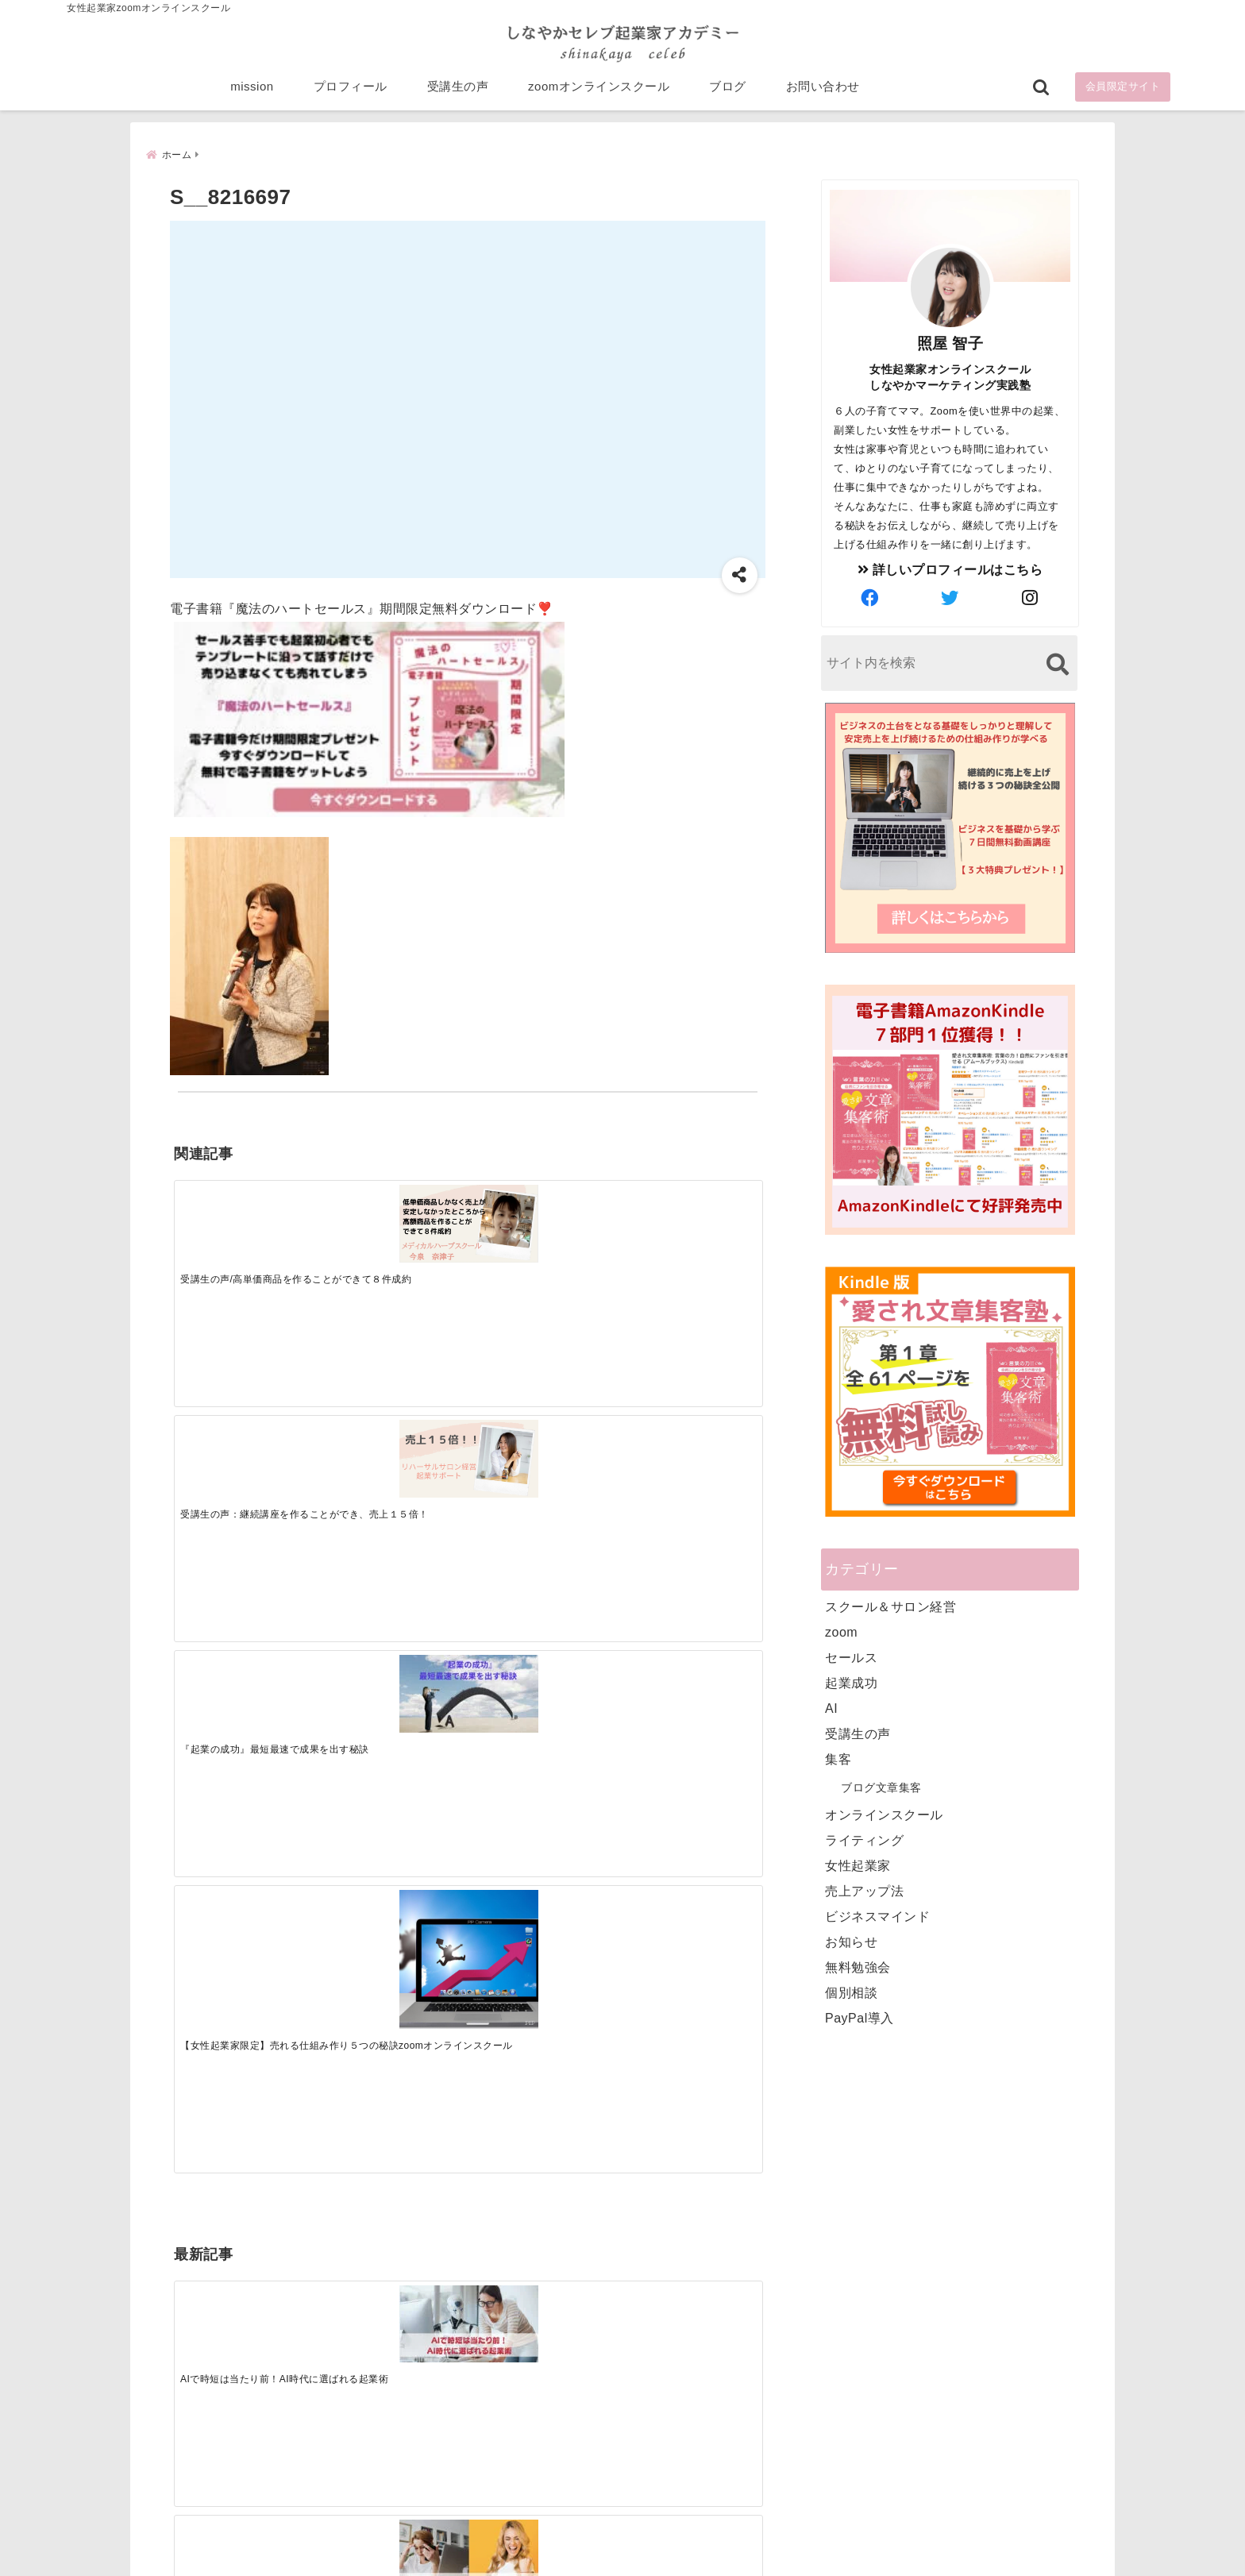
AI (831, 1707)
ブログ (727, 88)
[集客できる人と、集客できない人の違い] (393, 1468)
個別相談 (851, 1991)
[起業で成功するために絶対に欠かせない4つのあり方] (540, 1467)
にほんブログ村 (838, 2461)
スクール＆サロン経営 (890, 1605)
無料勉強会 (858, 1965)
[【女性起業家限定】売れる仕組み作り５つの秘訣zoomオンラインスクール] (687, 1243)
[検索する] (1057, 663)
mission (251, 88)
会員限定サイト (1123, 88)
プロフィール (350, 88)
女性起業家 (858, 1864)
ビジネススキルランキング (867, 2388)
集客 (838, 1757)
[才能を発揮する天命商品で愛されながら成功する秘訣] (687, 1468)
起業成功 (851, 1681)
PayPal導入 (859, 2016)
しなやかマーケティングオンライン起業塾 (583, 2560)
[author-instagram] (1030, 597)
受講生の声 (458, 88)
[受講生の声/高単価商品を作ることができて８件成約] (246, 1215)
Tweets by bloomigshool (547, 2173)
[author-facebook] (870, 597)
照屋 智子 (950, 342)
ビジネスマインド (877, 1915)
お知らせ (851, 1940)
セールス (851, 1656)
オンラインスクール (884, 1813)
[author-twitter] (950, 597)
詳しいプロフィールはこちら (950, 568)
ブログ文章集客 (881, 1786)
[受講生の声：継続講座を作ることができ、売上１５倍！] (393, 1215)
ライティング (864, 1838)
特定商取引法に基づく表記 (549, 2539)
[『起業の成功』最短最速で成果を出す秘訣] (540, 1215)
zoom (841, 1630)
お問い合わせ (823, 88)
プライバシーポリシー (707, 2539)
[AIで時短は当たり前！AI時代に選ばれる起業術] (246, 1467)
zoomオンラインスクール (598, 88)
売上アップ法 (864, 1889)
